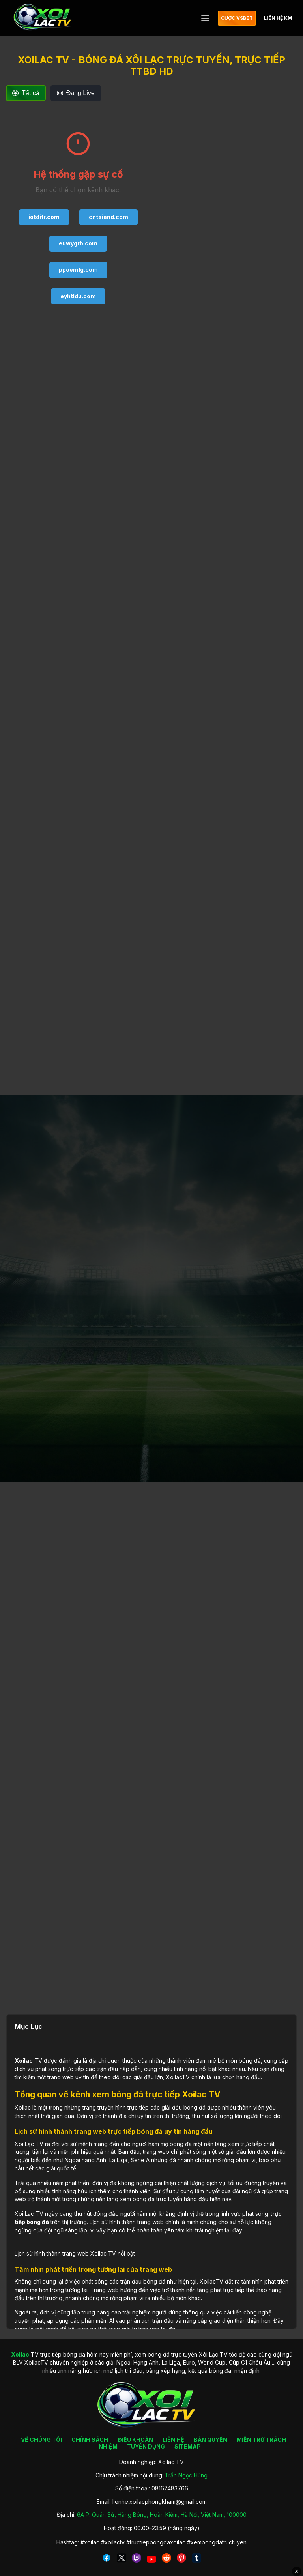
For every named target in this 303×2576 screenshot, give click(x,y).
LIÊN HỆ (173, 2439)
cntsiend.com (108, 216)
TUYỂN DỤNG (146, 2446)
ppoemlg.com (78, 269)
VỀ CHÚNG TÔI (41, 2439)
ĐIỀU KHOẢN (135, 2439)
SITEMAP (187, 2446)
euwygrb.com (78, 243)
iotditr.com (44, 216)
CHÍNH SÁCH (89, 2439)
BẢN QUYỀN (210, 2439)
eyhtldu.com (78, 296)
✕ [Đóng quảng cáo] (296, 2571)
